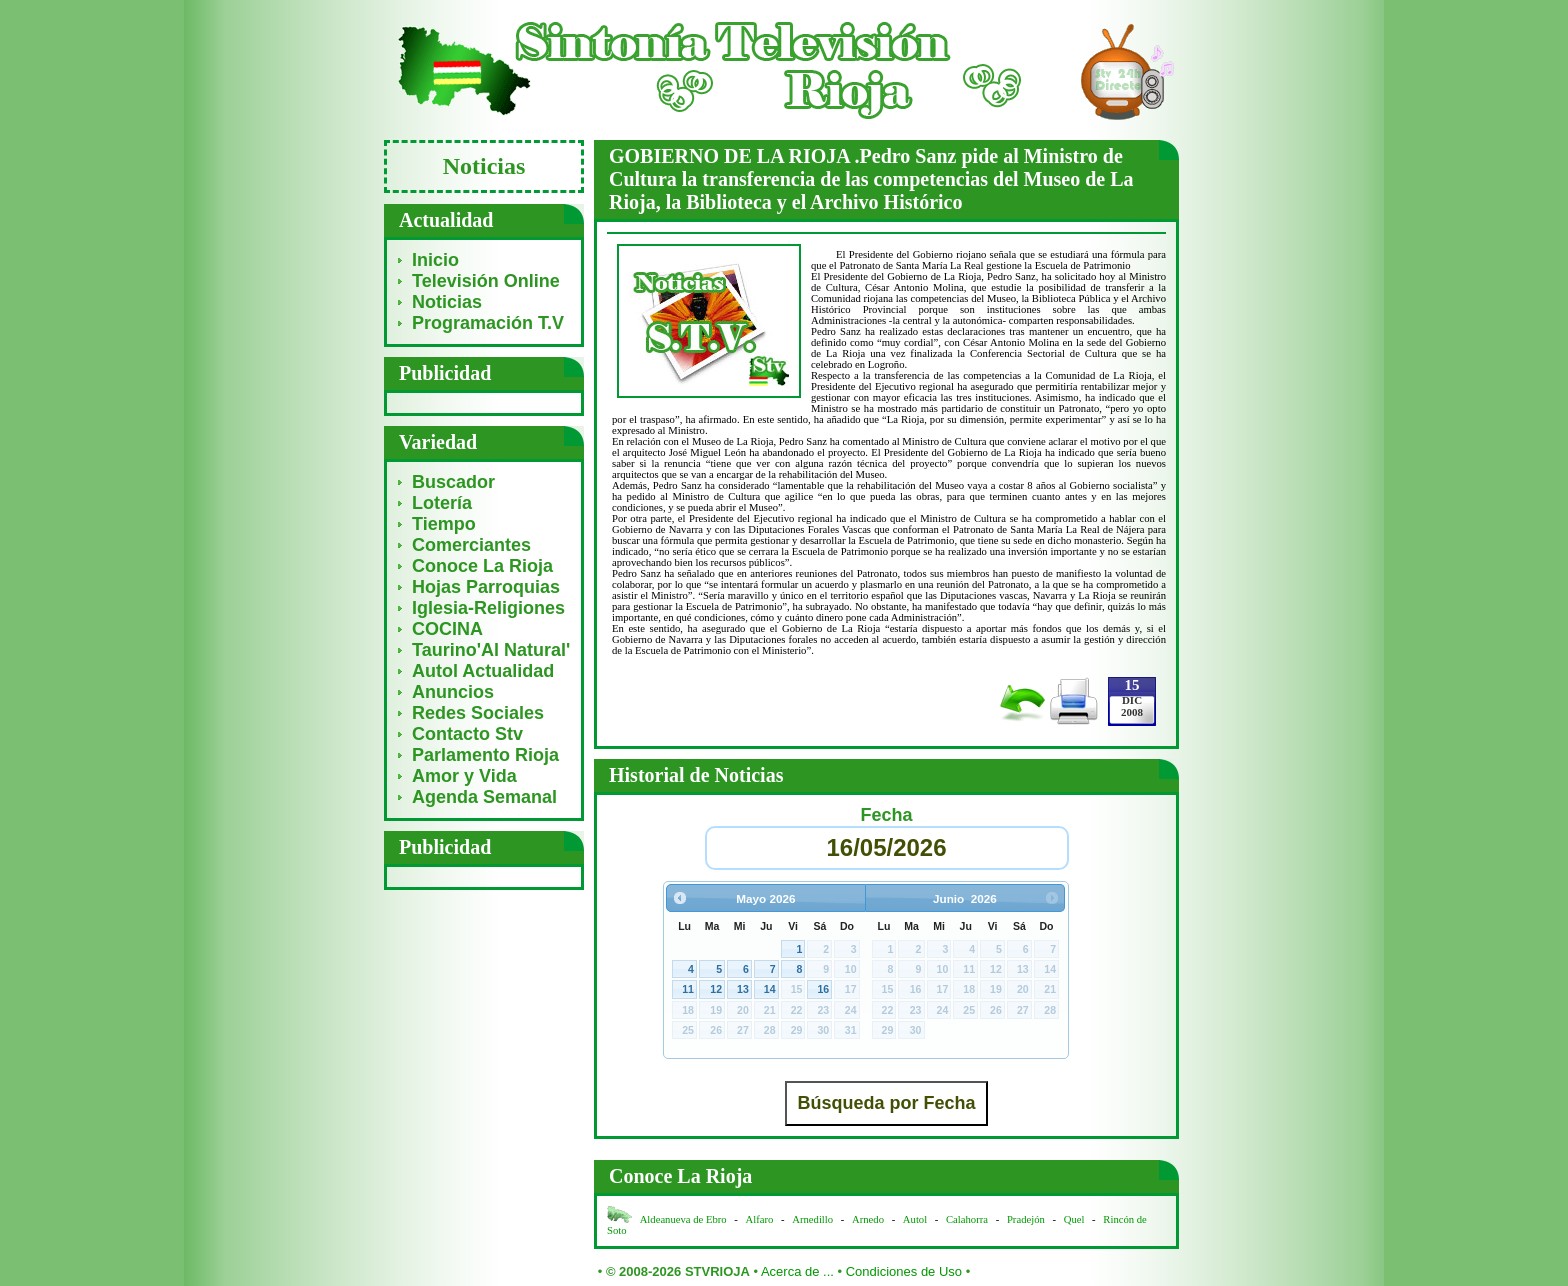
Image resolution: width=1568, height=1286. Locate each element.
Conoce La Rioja (482, 566)
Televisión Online (486, 281)
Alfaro (760, 1219)
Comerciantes (471, 545)
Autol (916, 1219)
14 (770, 989)
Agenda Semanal (484, 797)
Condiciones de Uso (904, 1271)
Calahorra (967, 1219)
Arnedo (868, 1219)
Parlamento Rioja (485, 755)
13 (743, 989)
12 (716, 989)
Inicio (435, 260)
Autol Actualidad (483, 671)
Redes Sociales (478, 713)
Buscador (453, 482)
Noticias (447, 302)
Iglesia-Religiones (488, 608)
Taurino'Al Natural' (491, 650)
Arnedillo (812, 1219)
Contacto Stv (467, 734)
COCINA (447, 629)
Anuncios (453, 692)
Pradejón (1026, 1219)
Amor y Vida (464, 776)
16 (823, 989)
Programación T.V (488, 323)
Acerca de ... (797, 1271)
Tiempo (444, 524)
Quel (1074, 1219)
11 (688, 989)
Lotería (442, 503)
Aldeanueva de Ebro (683, 1219)
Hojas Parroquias (486, 587)
